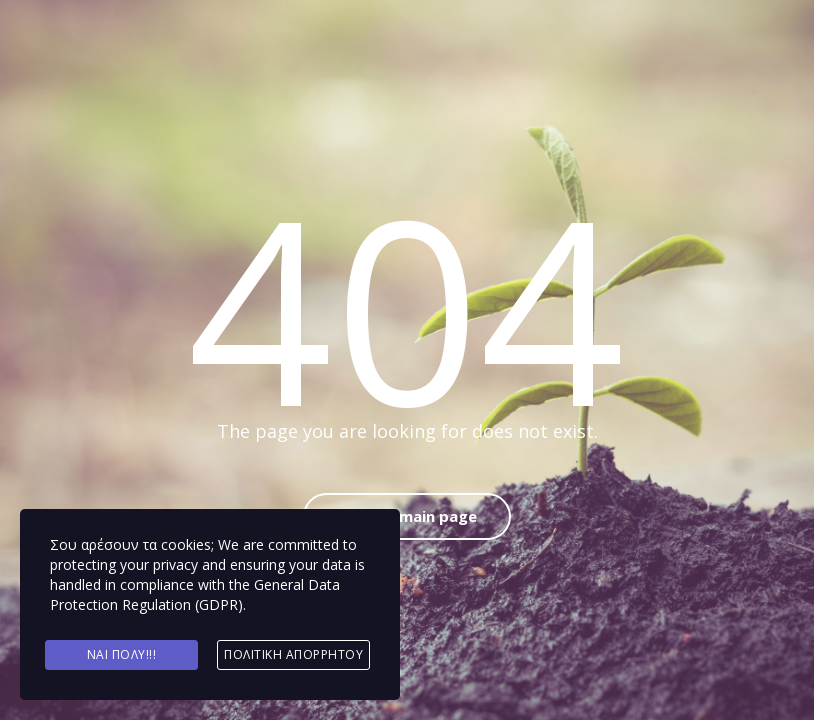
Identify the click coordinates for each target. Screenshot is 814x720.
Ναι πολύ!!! (122, 654)
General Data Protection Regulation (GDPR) (195, 594)
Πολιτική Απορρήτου (293, 654)
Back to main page (407, 516)
